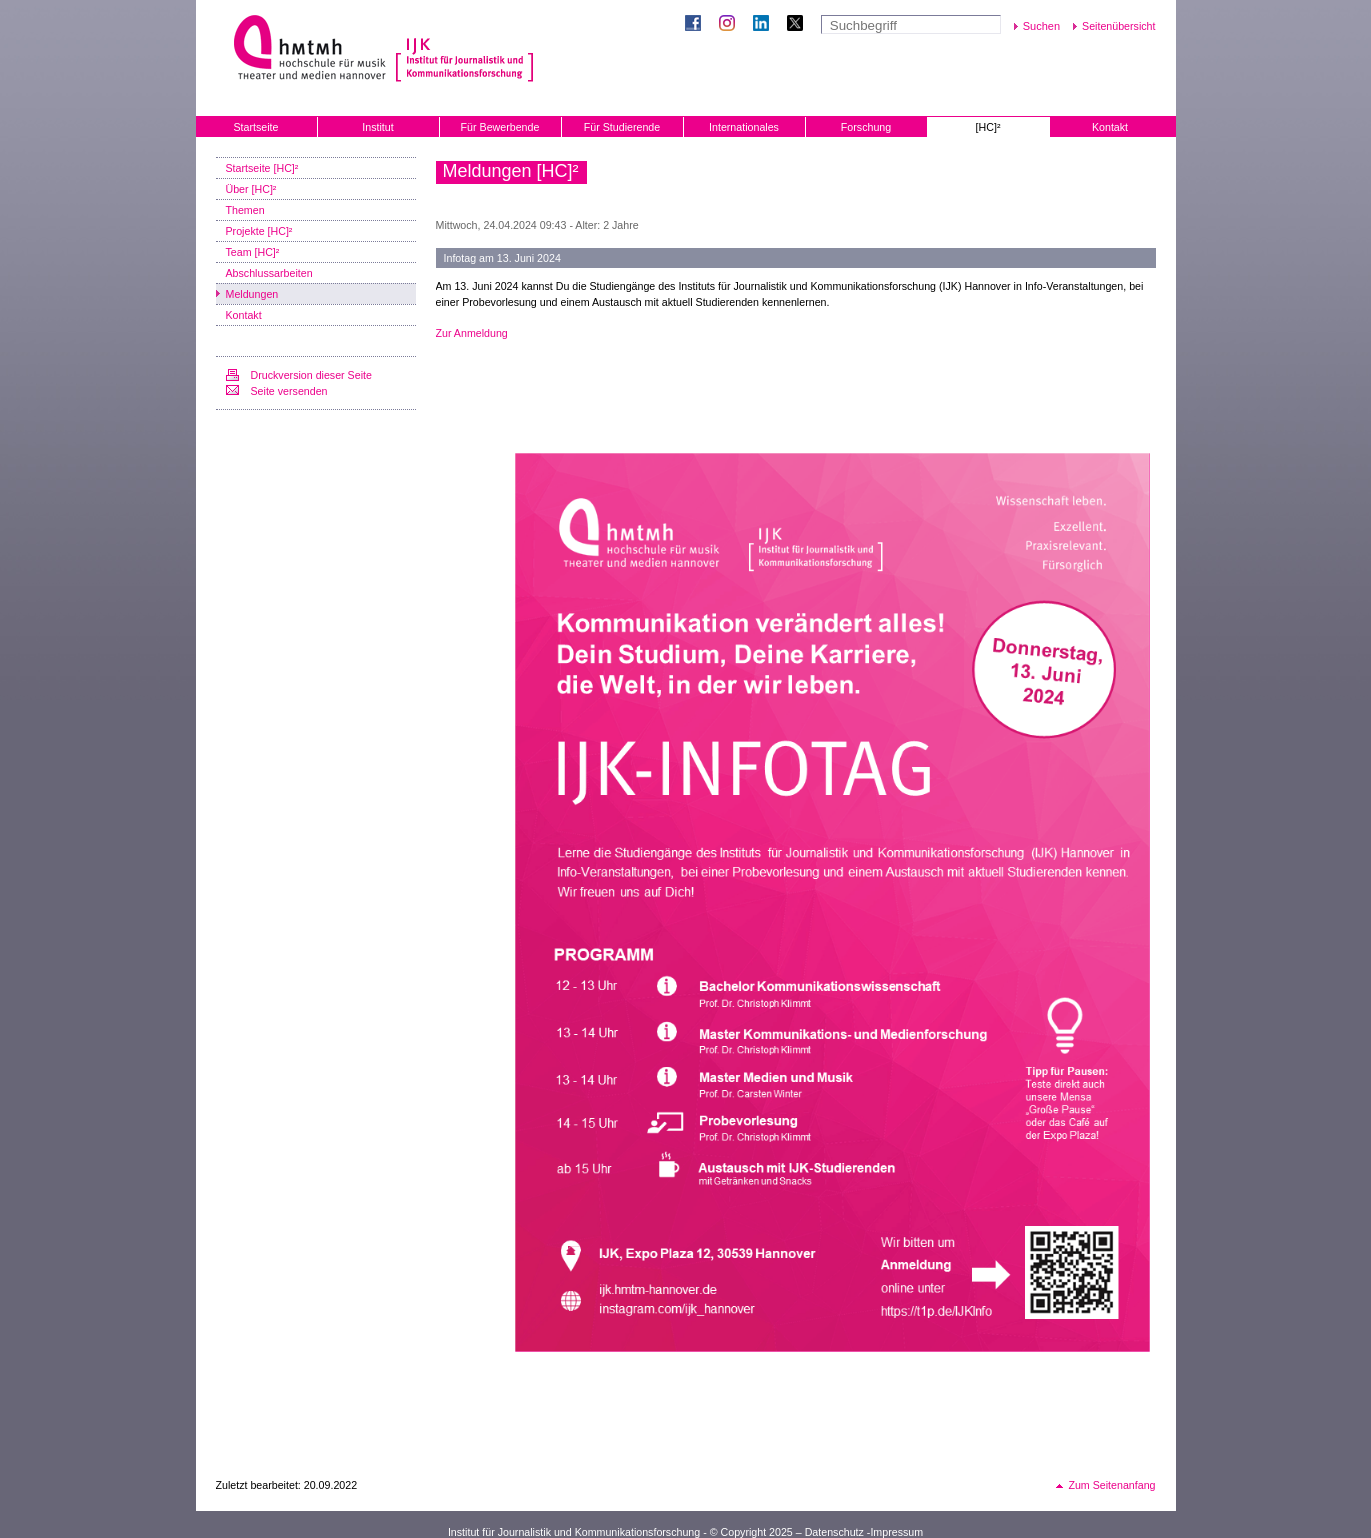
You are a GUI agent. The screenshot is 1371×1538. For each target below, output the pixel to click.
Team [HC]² (253, 252)
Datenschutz (834, 1532)
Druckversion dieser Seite (311, 375)
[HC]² (988, 127)
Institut (377, 127)
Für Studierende (622, 127)
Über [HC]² (251, 189)
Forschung (866, 127)
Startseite (255, 127)
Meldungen (252, 294)
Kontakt (1110, 127)
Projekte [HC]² (259, 231)
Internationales (744, 127)
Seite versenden (289, 391)
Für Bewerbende (500, 127)
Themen (245, 210)
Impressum (896, 1532)
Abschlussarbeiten (269, 273)
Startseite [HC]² (262, 168)
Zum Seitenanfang (1111, 1485)
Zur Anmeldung (472, 333)
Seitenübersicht (1118, 26)
